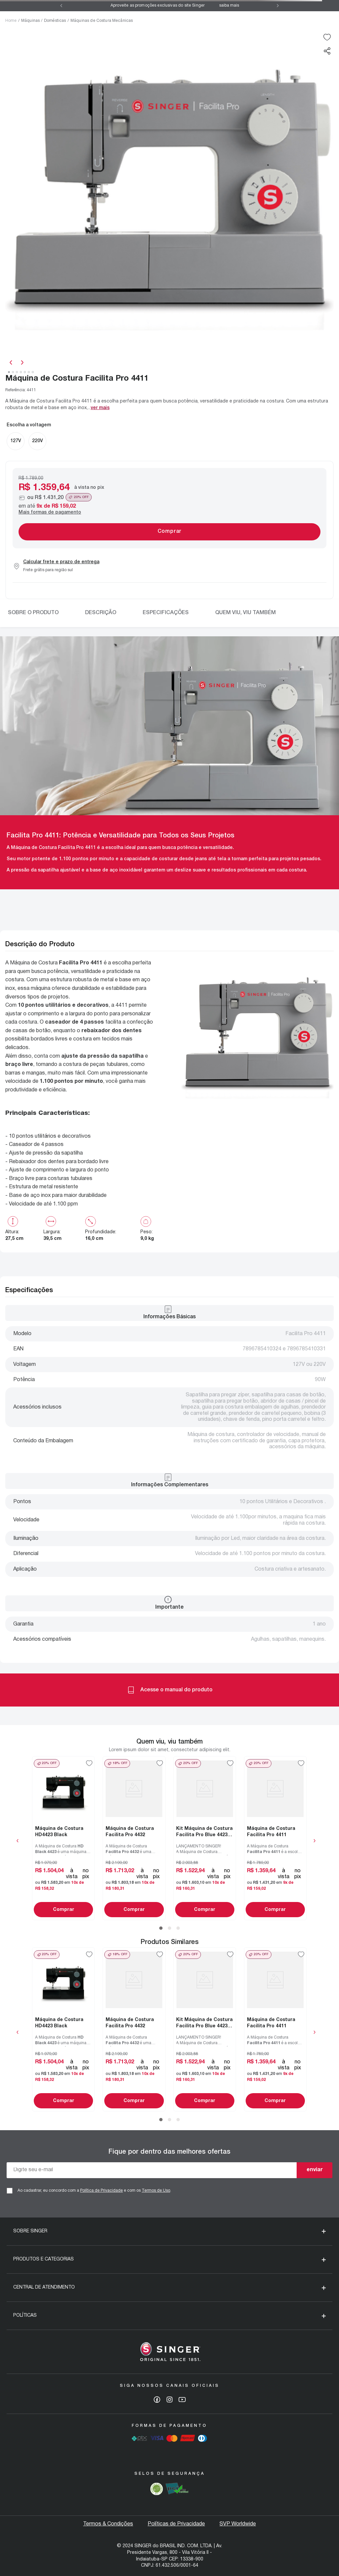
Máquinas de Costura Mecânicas (102, 20)
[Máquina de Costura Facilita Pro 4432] (134, 1838)
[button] (327, 51)
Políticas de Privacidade (176, 2524)
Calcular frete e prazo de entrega (61, 562)
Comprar (63, 1910)
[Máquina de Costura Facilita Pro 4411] (275, 1838)
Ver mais (100, 408)
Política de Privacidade (101, 2190)
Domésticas (55, 20)
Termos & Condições (108, 2524)
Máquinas (30, 20)
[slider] (169, 194)
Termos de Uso (156, 2190)
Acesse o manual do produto (170, 1690)
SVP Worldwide (237, 2524)
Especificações (166, 613)
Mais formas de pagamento (50, 512)
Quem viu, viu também (245, 613)
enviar (315, 2170)
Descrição (100, 613)
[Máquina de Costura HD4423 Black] (63, 1838)
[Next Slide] (278, 6)
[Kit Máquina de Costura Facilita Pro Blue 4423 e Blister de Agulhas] (204, 1838)
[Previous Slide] (61, 6)
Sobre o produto (33, 613)
